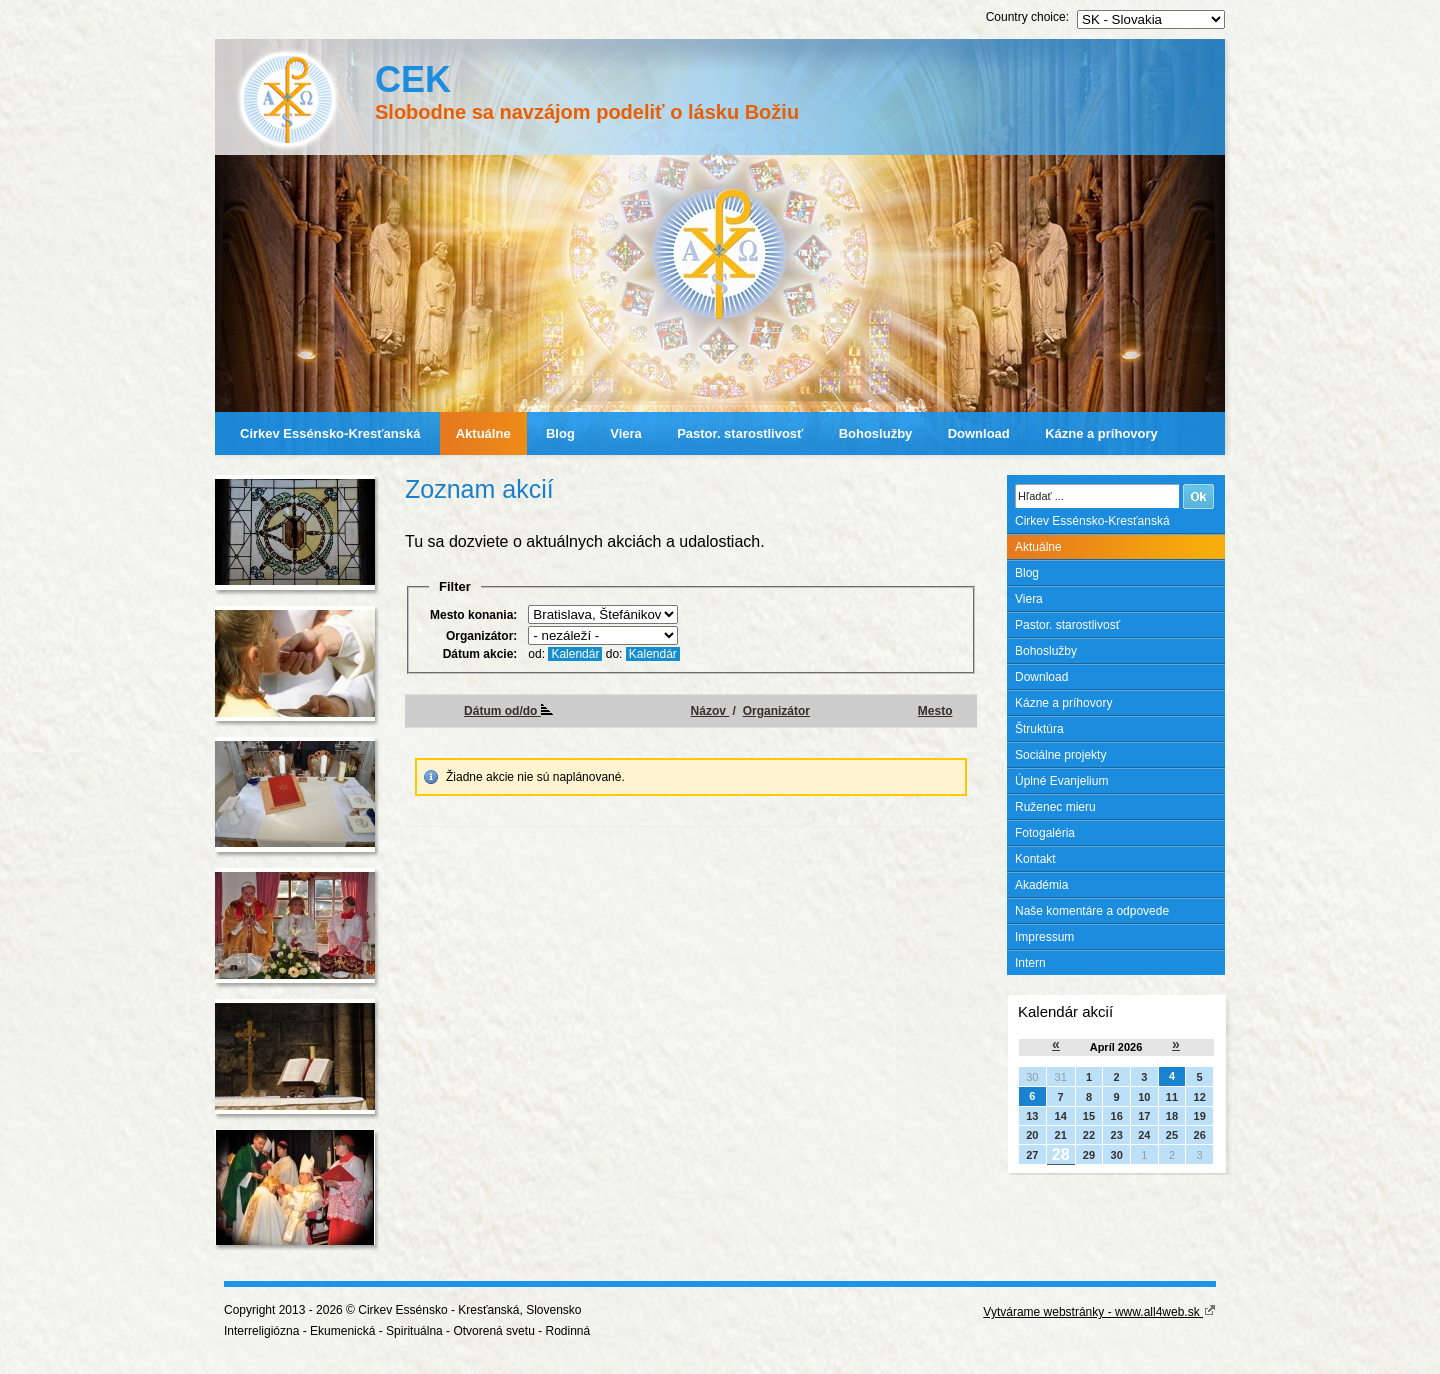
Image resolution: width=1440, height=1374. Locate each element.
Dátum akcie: (480, 654)
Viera (626, 433)
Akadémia (1041, 885)
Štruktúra (1039, 729)
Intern (1030, 963)
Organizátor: (481, 636)
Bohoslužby (876, 433)
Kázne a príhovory (1101, 433)
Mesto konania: (473, 615)
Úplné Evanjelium (1061, 781)
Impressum (1044, 937)
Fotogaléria (1045, 833)
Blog (560, 433)
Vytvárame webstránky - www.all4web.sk (1099, 1312)
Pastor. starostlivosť (740, 433)
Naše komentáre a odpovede (1092, 911)
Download (979, 433)
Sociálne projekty (1060, 755)
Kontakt (1035, 859)
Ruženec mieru (1055, 807)
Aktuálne (483, 433)
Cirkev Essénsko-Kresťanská (330, 433)
